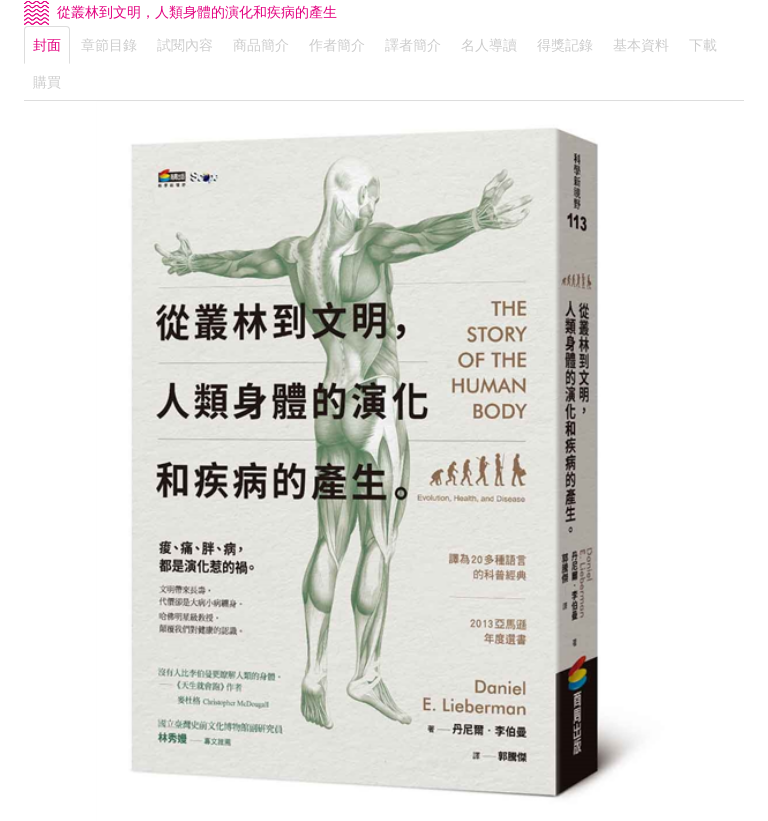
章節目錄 (109, 45)
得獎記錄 (565, 45)
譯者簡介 (413, 45)
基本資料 (641, 45)
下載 (703, 45)
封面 (47, 45)
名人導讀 (489, 45)
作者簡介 (337, 45)
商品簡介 (261, 45)
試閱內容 (185, 45)
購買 (47, 82)
